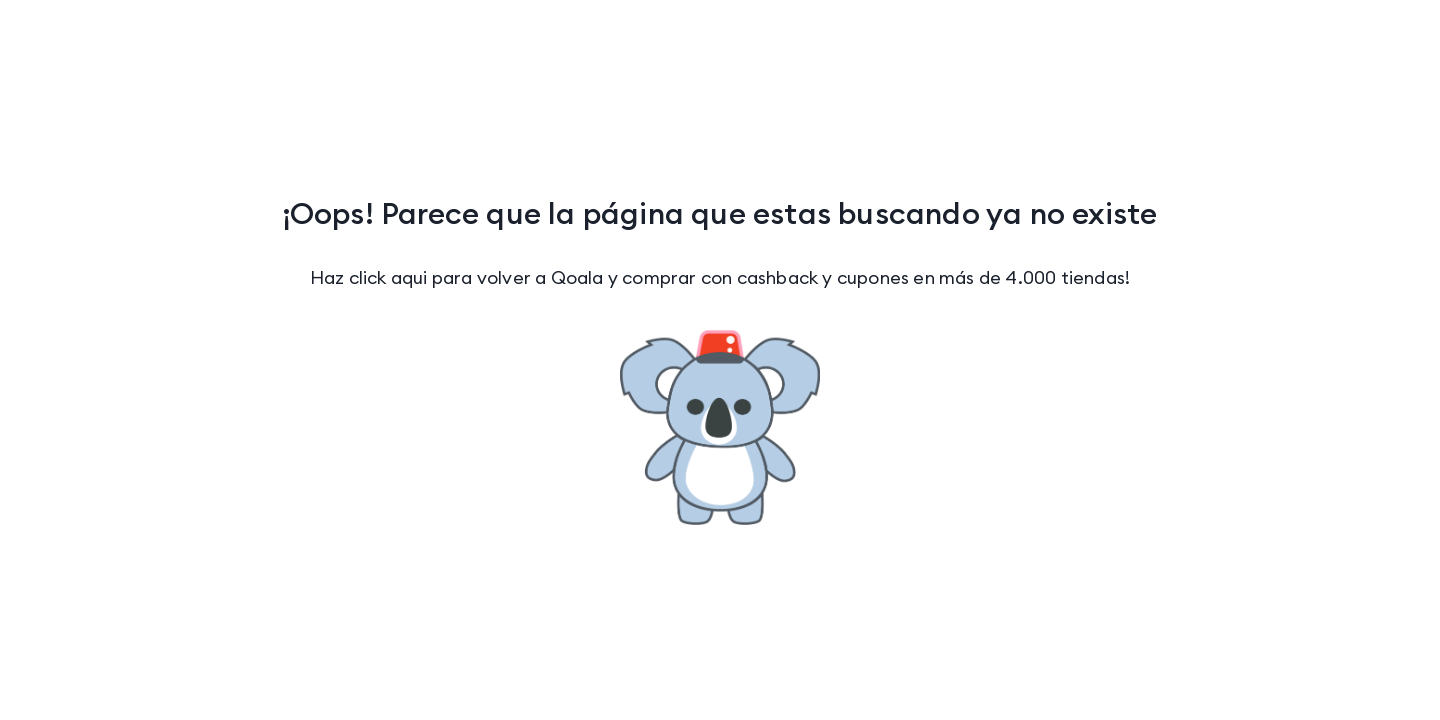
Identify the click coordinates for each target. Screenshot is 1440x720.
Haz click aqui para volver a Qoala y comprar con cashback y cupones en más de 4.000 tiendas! (720, 277)
